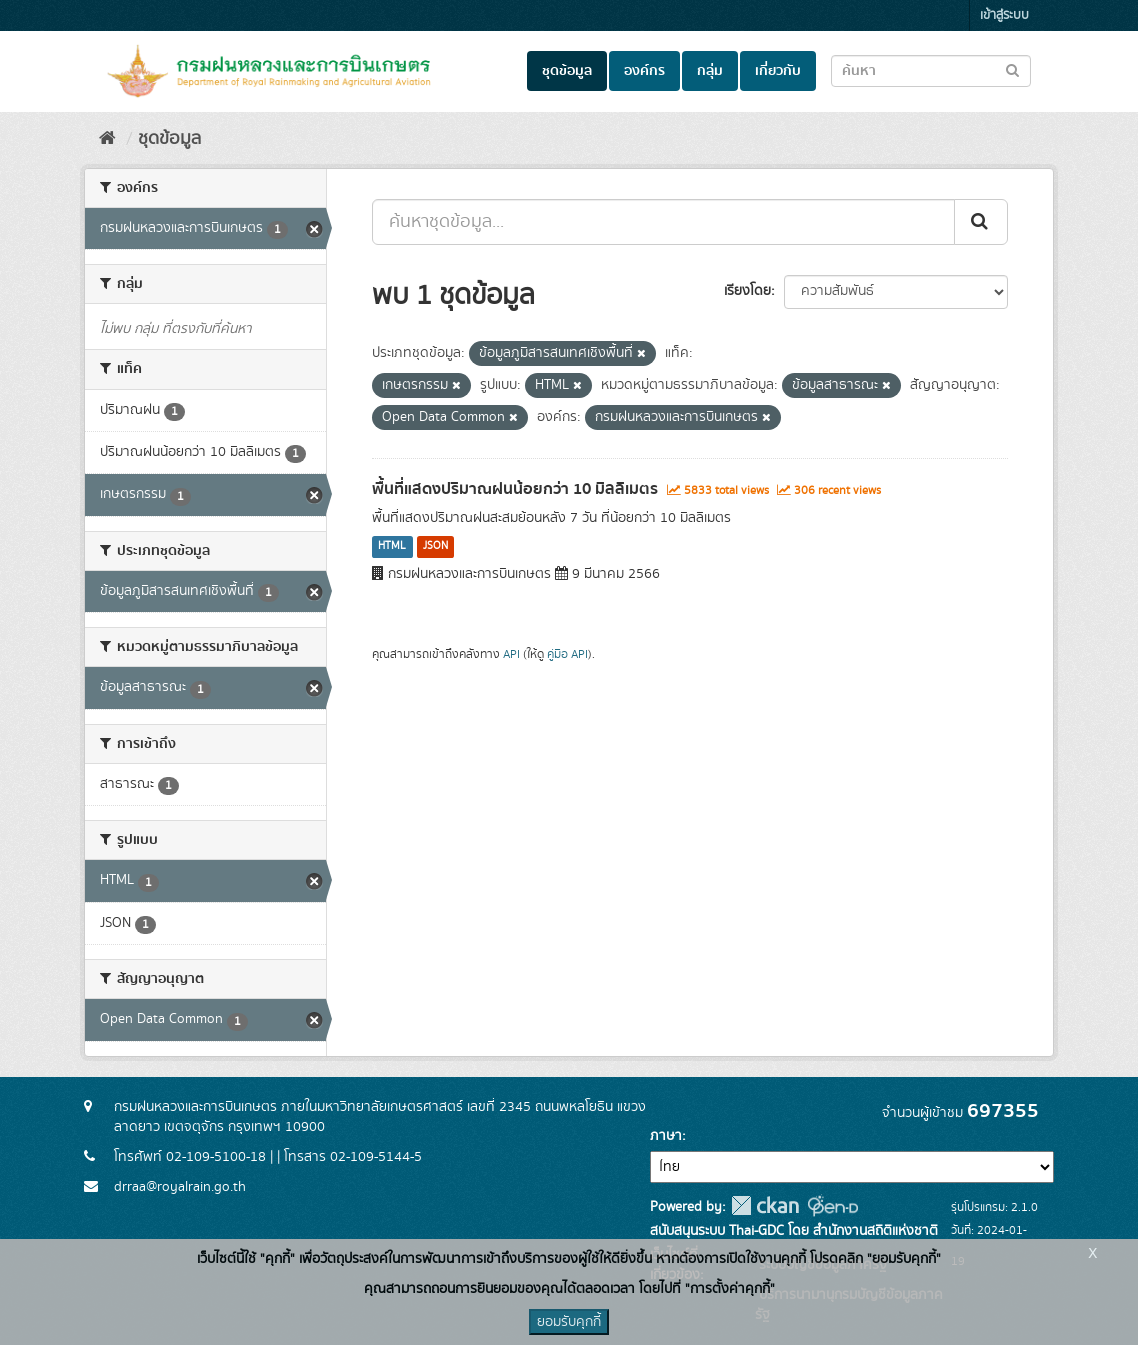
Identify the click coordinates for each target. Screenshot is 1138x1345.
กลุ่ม (710, 71)
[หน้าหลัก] (107, 139)
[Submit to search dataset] (1012, 69)
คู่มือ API (567, 654)
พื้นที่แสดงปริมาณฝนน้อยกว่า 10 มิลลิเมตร (515, 489)
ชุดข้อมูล (567, 71)
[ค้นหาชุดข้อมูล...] (663, 222)
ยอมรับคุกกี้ (569, 1322)
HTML (392, 547)
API (511, 654)
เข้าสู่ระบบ (1004, 15)
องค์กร (644, 71)
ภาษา (666, 1136)
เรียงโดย (747, 291)
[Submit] (981, 222)
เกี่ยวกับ (778, 71)
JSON (435, 547)
